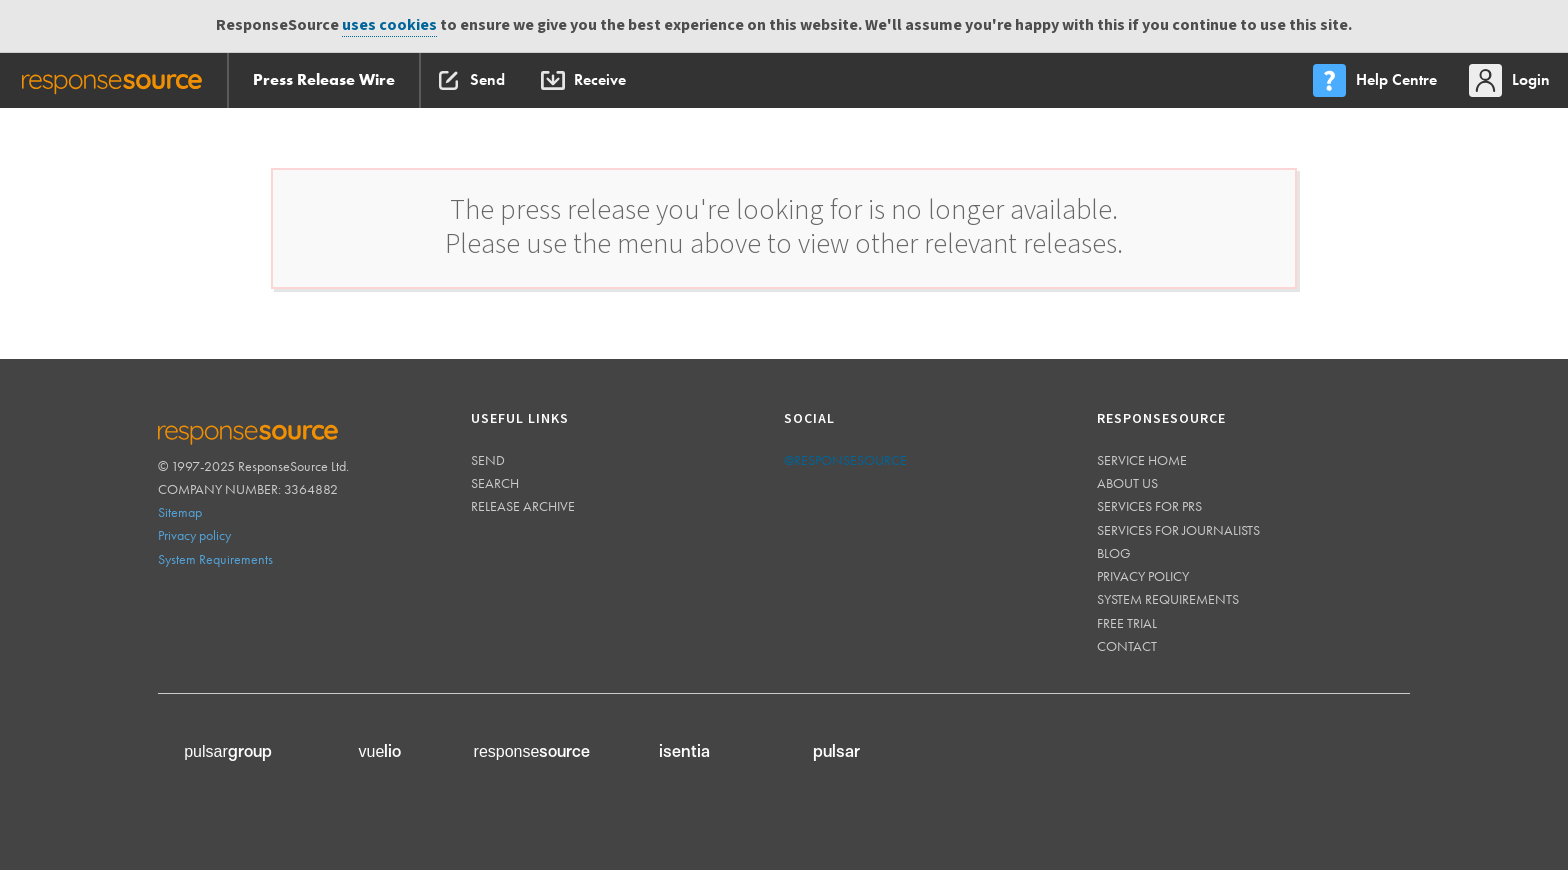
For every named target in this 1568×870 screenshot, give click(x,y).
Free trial (1127, 623)
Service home (1142, 460)
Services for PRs (1149, 506)
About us (1127, 483)
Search (495, 483)
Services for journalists (1178, 530)
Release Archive (523, 506)
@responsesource (845, 460)
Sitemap (180, 512)
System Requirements (215, 559)
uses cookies (389, 25)
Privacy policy (194, 535)
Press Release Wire (324, 79)
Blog (1114, 553)
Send (488, 460)
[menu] (1377, 80)
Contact (1127, 646)
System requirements (1168, 599)
